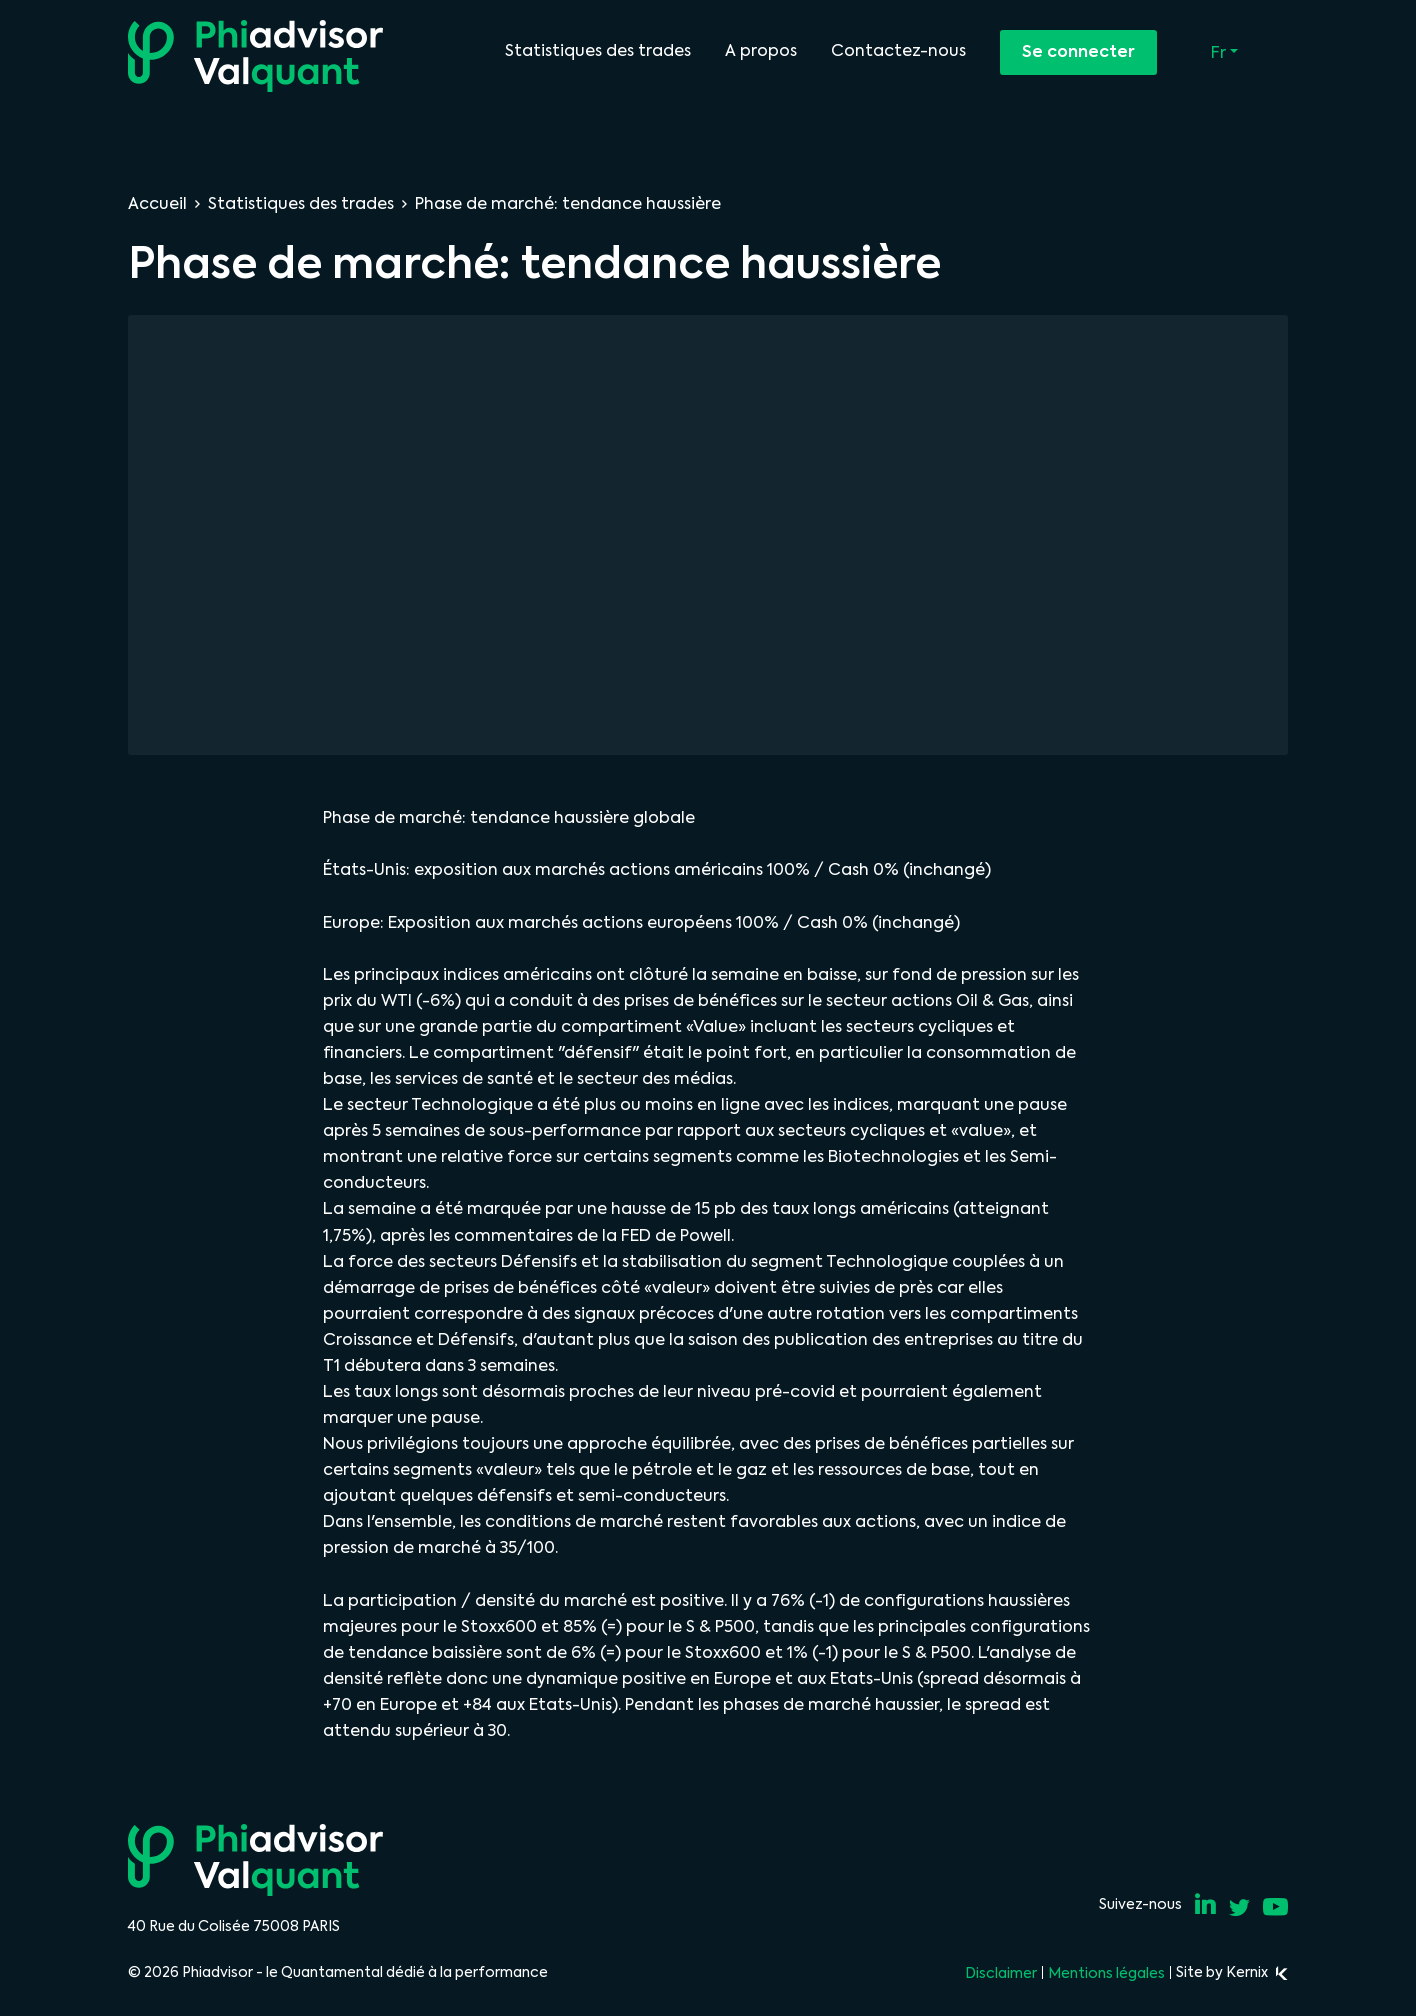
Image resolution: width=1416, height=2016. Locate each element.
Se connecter (1078, 51)
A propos (761, 50)
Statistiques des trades (598, 50)
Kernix (1257, 1972)
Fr (1220, 52)
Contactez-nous (898, 50)
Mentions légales (1106, 1973)
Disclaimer (1001, 1973)
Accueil (157, 203)
